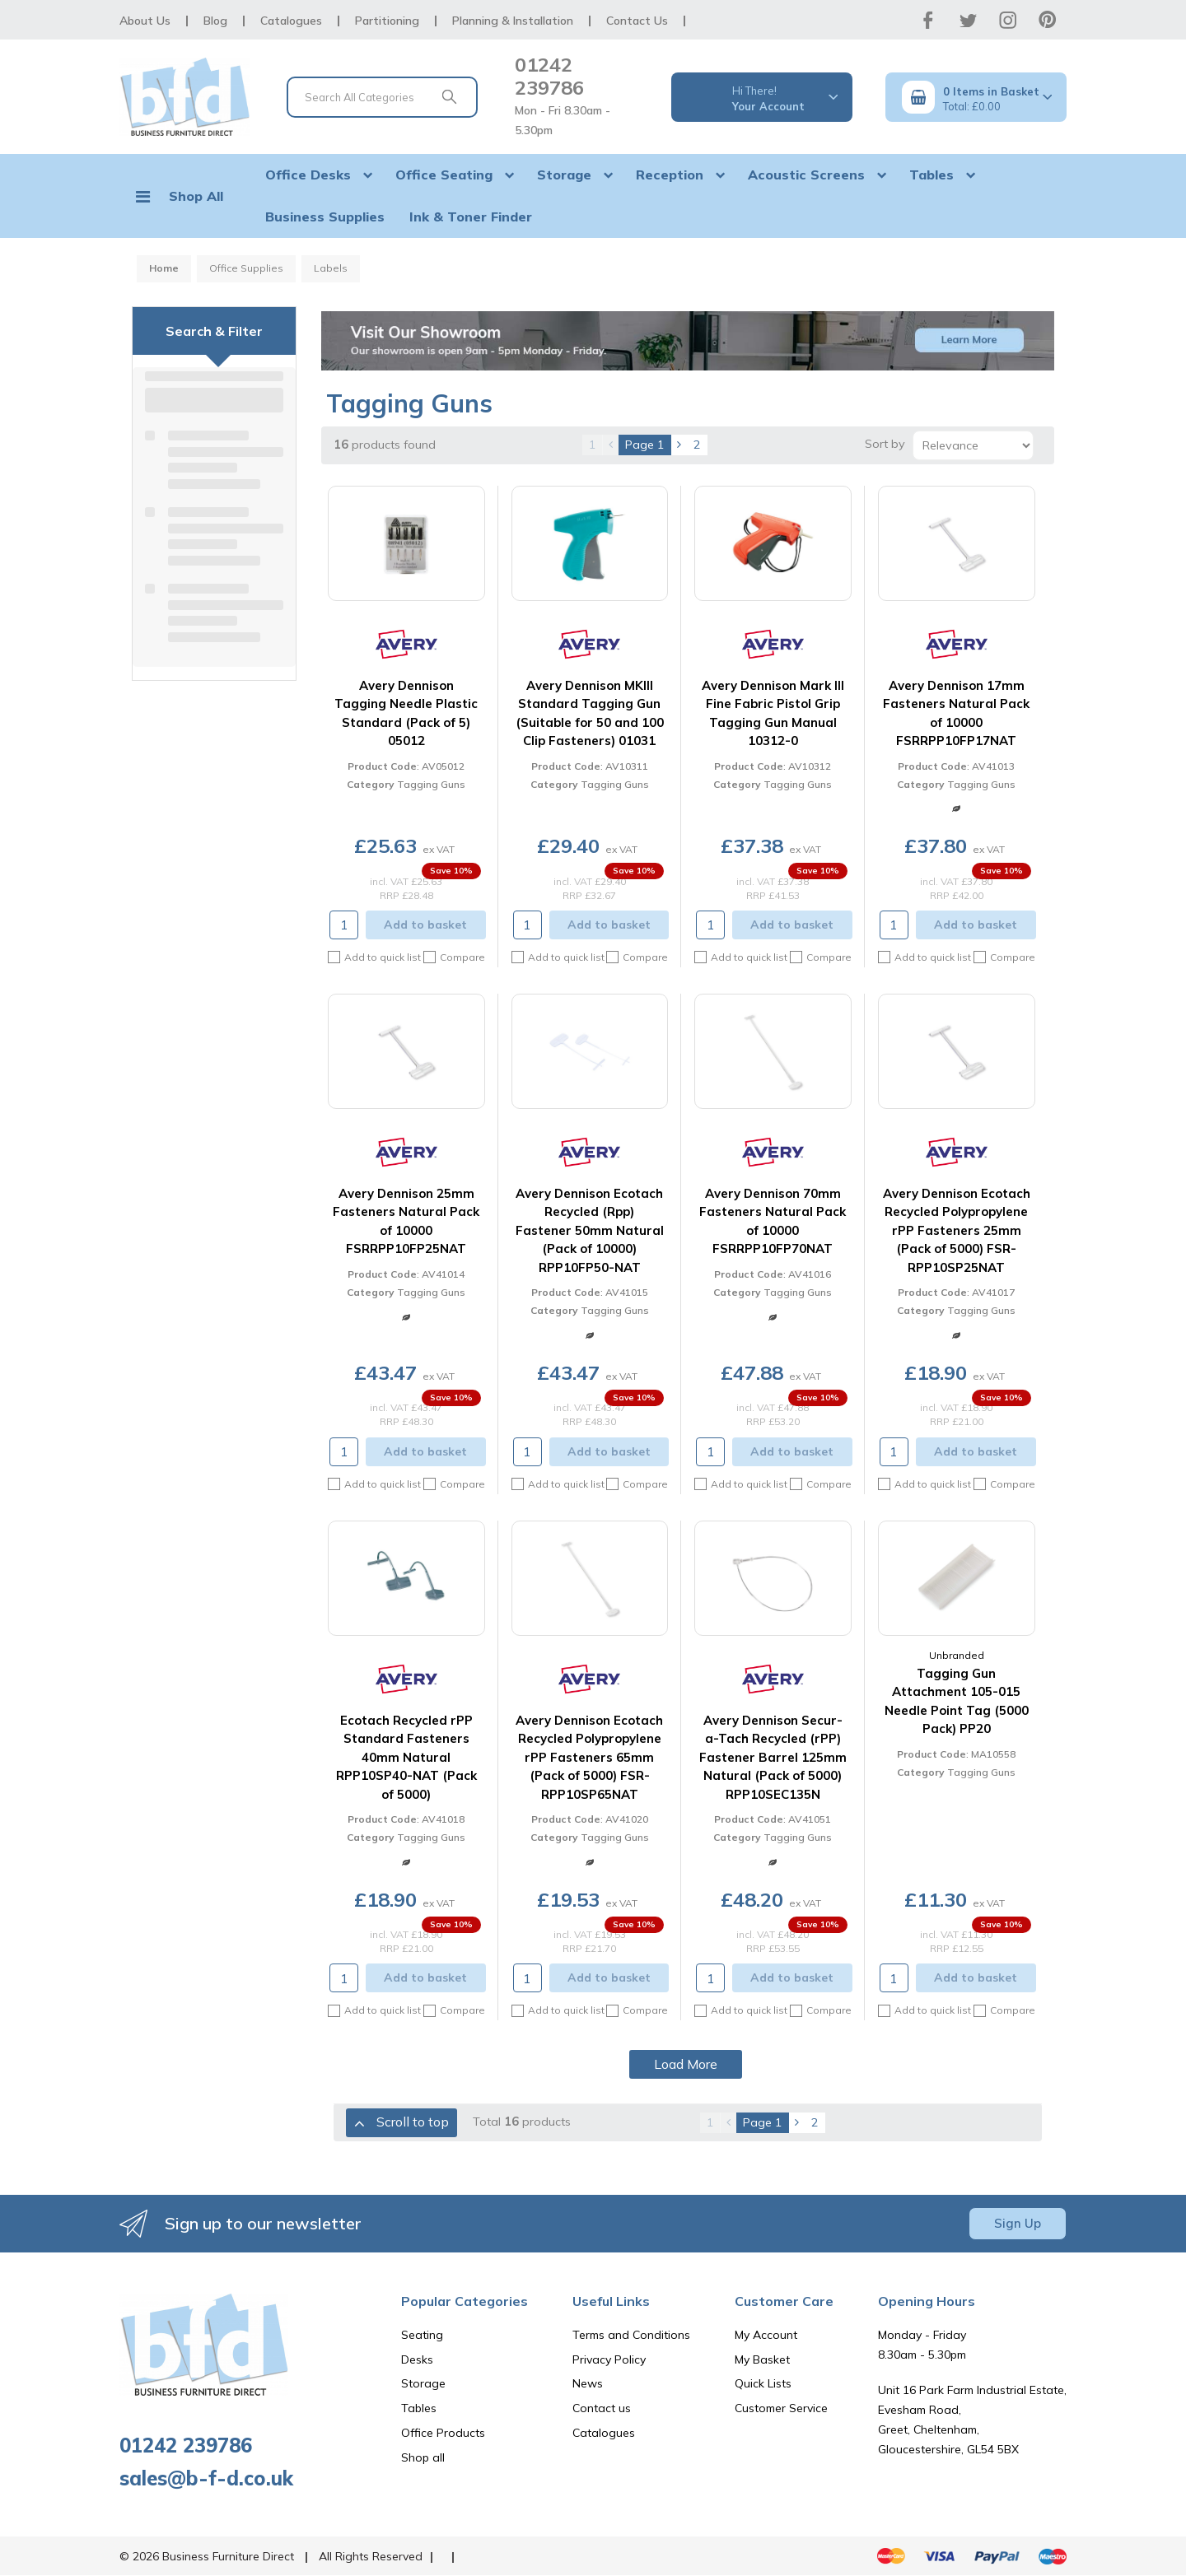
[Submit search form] (448, 97)
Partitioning (387, 20)
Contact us (601, 2408)
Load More (685, 2064)
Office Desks (308, 174)
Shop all (423, 2457)
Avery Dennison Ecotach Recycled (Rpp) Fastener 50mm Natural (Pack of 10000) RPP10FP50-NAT (590, 1230)
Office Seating (444, 174)
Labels (331, 268)
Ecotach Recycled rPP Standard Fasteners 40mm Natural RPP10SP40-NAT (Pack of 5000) (406, 1757)
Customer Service (781, 2408)
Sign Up (1017, 2223)
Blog (215, 20)
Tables (931, 174)
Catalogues (291, 20)
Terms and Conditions (631, 2334)
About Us (144, 20)
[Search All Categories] (382, 97)
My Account (766, 2334)
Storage (564, 174)
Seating (422, 2334)
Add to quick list (374, 957)
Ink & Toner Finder (470, 216)
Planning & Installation (512, 20)
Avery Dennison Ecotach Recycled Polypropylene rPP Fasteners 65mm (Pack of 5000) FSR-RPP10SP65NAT (589, 1757)
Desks (417, 2359)
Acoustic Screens (806, 174)
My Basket (762, 2359)
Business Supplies (325, 216)
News (587, 2383)
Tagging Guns (431, 784)
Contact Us (637, 20)
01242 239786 (549, 76)
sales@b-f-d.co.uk (206, 2478)
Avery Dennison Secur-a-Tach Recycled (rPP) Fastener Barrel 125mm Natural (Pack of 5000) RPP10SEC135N (773, 1757)
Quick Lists (763, 2383)
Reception (669, 174)
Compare (454, 957)
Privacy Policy (609, 2359)
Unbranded (956, 1655)
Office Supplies (246, 268)
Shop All (196, 196)
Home (164, 268)
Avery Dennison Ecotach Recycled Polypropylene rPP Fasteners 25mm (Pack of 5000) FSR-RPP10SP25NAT (956, 1230)
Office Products (443, 2432)
